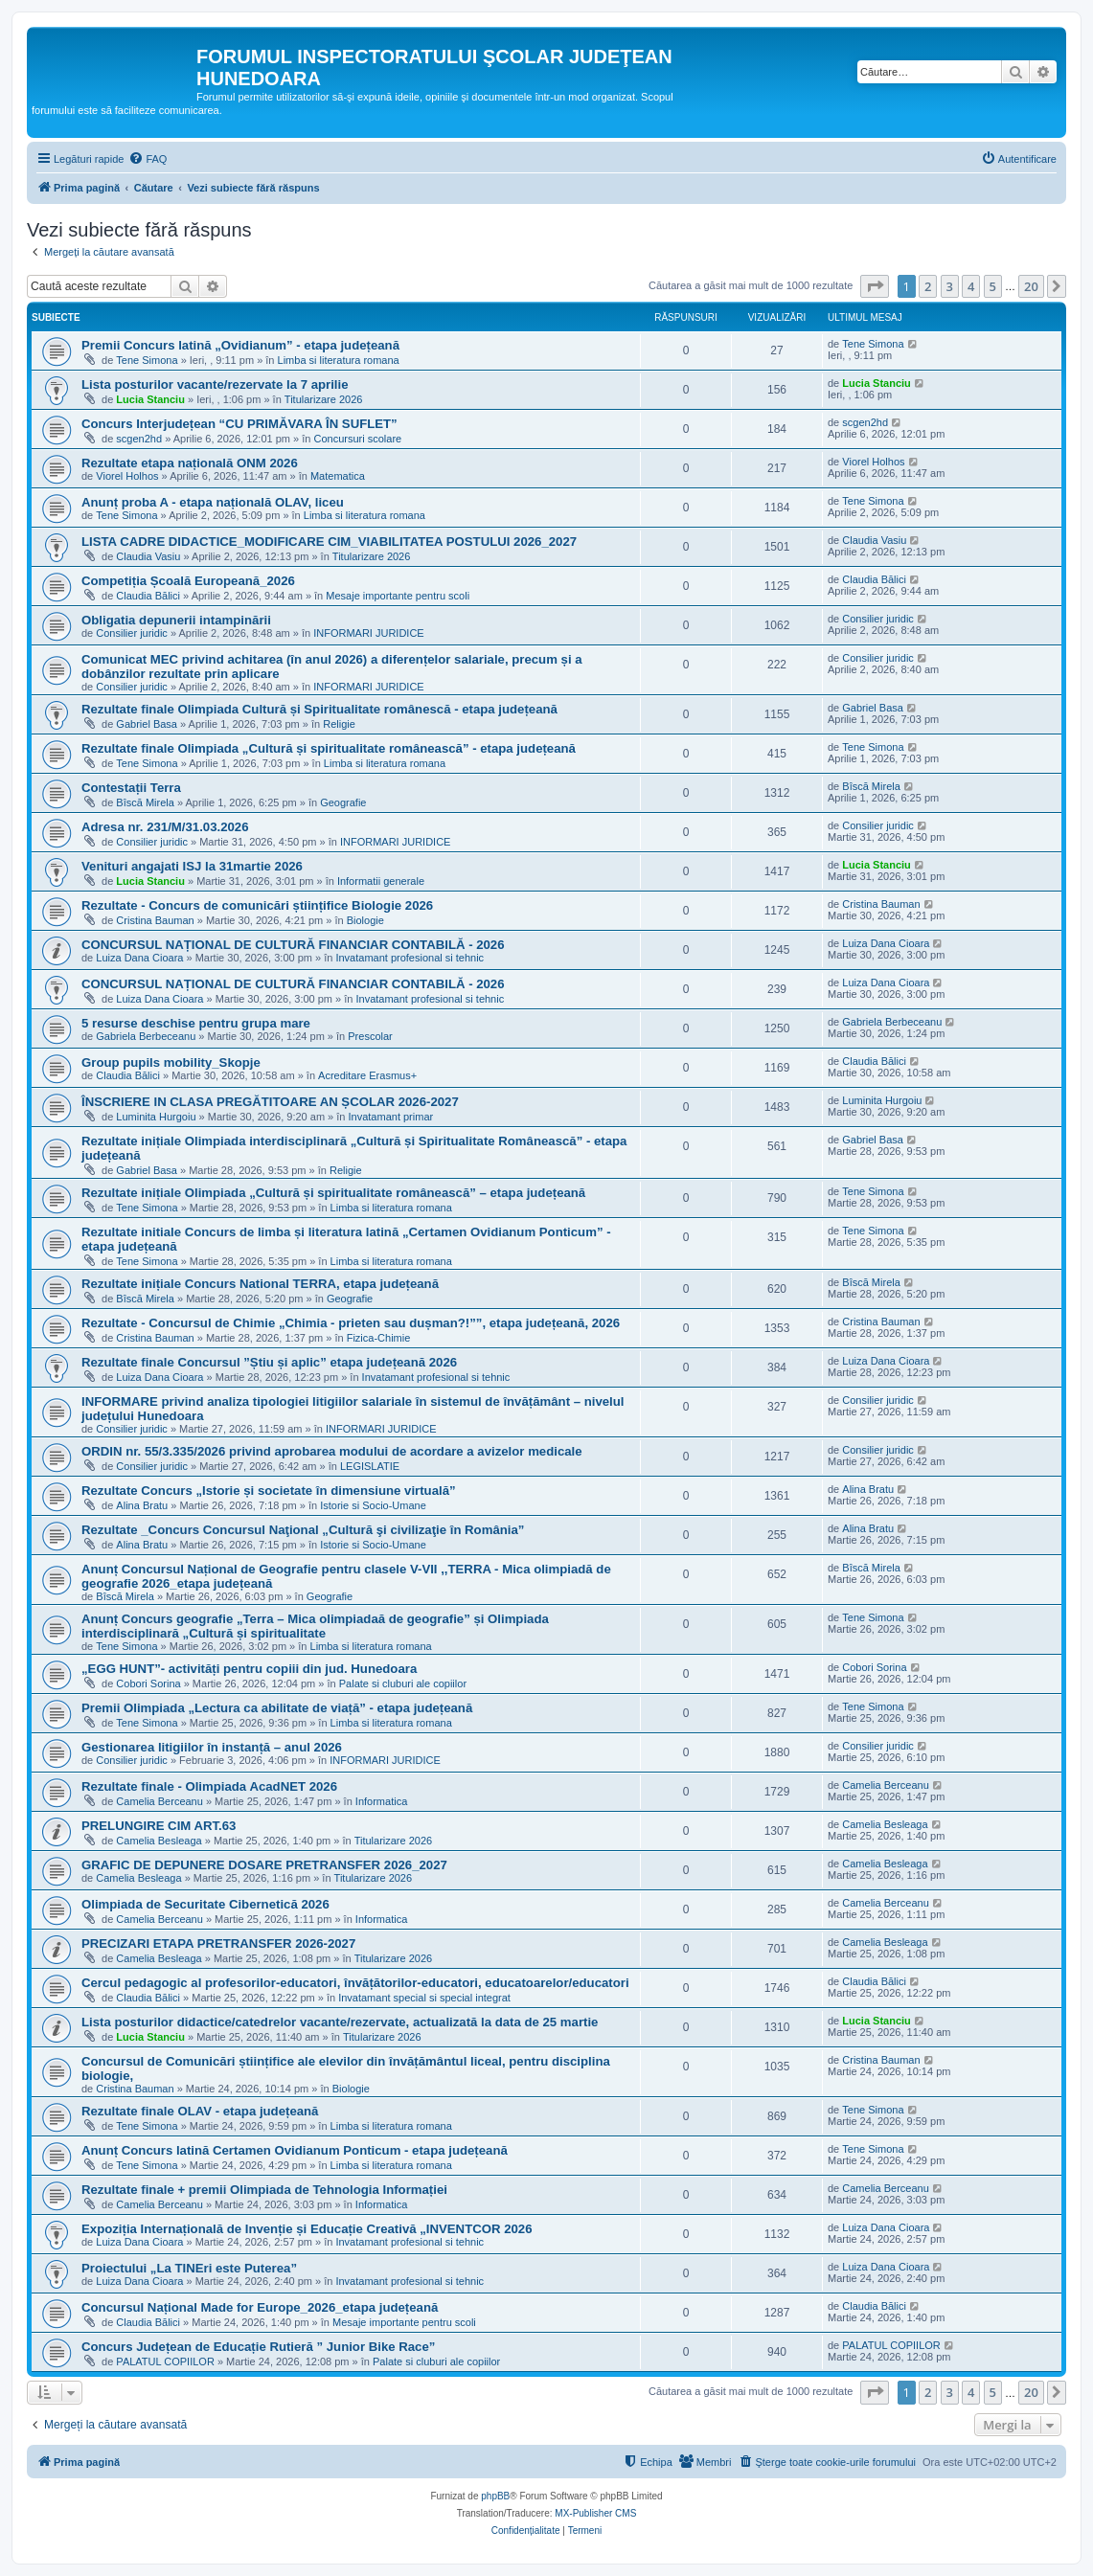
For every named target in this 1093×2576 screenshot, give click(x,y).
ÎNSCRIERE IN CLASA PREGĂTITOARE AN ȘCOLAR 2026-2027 (270, 1102)
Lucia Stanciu (150, 399)
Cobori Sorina (148, 1683)
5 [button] (993, 286)
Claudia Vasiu (148, 556)
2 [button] (927, 286)
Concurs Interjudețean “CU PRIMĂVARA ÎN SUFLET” (239, 424)
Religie (339, 724)
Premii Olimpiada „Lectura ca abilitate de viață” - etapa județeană (276, 1708)
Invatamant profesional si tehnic (409, 957)
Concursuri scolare (357, 438)
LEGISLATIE (369, 1466)
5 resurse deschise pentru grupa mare (195, 1023)
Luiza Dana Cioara (139, 957)
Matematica (337, 476)
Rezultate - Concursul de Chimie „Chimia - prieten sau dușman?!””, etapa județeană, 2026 (350, 1323)
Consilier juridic (132, 633)
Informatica (381, 1801)
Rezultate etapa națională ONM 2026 (189, 463)
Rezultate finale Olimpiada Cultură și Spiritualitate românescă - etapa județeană (319, 709)
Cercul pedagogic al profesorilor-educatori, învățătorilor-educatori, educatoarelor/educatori (355, 1983)
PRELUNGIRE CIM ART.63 (158, 1826)
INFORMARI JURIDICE (368, 633)
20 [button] (1031, 286)
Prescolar (370, 1036)
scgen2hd (139, 438)
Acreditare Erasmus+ (367, 1075)
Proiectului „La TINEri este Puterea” (189, 2268)
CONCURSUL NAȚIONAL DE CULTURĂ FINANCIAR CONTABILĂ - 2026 (293, 945)
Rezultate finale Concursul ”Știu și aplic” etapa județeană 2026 (269, 1362)
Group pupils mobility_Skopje (171, 1062)
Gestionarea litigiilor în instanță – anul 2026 (211, 1747)
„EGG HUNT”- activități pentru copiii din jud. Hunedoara (249, 1668)
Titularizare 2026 (324, 399)
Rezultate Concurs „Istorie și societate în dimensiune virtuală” (268, 1490)
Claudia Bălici (148, 595)
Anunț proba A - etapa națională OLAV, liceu (212, 502)
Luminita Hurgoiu (155, 1116)
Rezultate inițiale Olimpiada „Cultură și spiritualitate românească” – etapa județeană (333, 1193)
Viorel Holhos (127, 476)
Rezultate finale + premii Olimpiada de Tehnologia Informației (264, 2189)
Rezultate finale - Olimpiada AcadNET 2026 (209, 1786)
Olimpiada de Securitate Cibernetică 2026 (205, 1904)
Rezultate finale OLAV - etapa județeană (199, 2111)
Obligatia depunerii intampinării (176, 620)
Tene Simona (146, 360)
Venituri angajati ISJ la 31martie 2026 (192, 866)
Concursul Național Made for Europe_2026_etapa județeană (259, 2307)
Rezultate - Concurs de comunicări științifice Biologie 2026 (257, 905)
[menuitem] (147, 158)
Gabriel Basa (146, 724)
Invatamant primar (391, 1116)
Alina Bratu (142, 1505)
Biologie (365, 920)
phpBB (495, 2496)
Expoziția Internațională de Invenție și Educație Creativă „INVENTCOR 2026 (307, 2229)
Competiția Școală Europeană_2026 (188, 581)
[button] (874, 286)
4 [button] (971, 286)
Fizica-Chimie (379, 1338)
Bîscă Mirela (145, 802)
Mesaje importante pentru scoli (397, 595)
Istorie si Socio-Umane (373, 1505)
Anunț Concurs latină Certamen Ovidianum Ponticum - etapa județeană (294, 2150)
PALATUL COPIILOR (165, 2361)
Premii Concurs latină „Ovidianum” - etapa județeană (240, 345)
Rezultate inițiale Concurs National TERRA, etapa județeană (260, 1284)
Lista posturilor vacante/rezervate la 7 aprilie (215, 384)
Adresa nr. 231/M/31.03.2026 (164, 827)
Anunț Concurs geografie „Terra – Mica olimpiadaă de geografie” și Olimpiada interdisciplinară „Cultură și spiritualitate (315, 1626)
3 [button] (949, 286)
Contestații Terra (131, 787)
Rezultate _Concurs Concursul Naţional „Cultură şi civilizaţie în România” (302, 1530)
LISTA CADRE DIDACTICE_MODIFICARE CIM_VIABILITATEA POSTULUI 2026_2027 (329, 541)
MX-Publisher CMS (595, 2513)
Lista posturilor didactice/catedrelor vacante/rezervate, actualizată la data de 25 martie (339, 2022)
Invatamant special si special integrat (424, 1997)
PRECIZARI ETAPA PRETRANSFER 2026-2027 (218, 1943)
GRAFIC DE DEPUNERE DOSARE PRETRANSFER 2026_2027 (264, 1865)
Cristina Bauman (155, 920)
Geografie (343, 802)
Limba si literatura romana (338, 360)
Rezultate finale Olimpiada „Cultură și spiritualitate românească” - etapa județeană (328, 748)
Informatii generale (380, 881)
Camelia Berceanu (159, 1801)
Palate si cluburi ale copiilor (403, 1683)
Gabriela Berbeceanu (145, 1036)
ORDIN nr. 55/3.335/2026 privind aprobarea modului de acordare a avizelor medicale (331, 1451)
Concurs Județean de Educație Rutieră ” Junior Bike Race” (258, 2346)
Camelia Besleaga (158, 1840)
